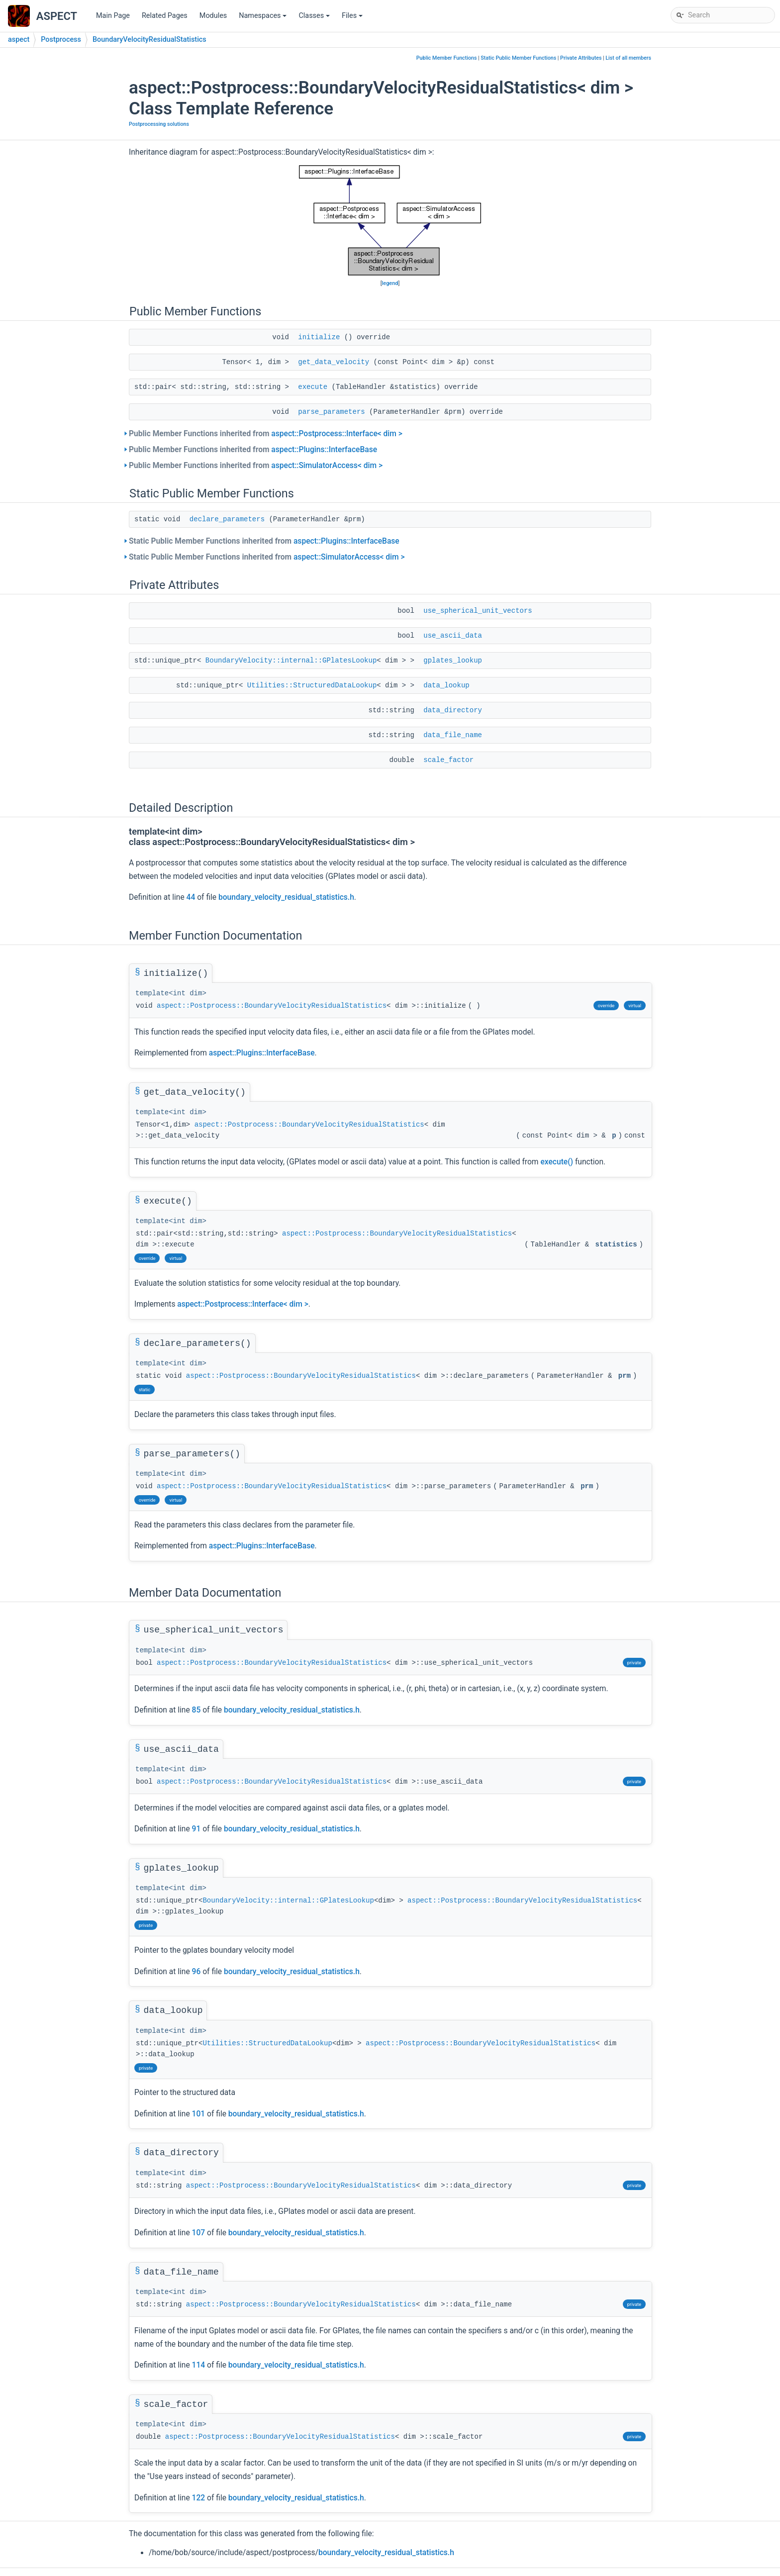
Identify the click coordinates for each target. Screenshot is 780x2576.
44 (191, 897)
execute (312, 387)
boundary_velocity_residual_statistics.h (286, 897)
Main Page (113, 15)
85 (196, 1710)
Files (353, 18)
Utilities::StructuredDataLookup (312, 685)
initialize (319, 337)
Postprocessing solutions (159, 124)
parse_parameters (331, 412)
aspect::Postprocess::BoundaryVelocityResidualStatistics (272, 1006)
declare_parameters (227, 519)
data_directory (452, 710)
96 (196, 1971)
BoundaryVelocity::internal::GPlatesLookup (291, 661)
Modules (213, 15)
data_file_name (452, 735)
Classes (314, 18)
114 (198, 2365)
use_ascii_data (452, 636)
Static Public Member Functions (518, 58)
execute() (556, 1161)
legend (390, 283)
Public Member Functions (446, 58)
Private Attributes (580, 58)
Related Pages (165, 15)
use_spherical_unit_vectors (477, 611)
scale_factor (448, 760)
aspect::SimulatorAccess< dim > (327, 465)
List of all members (628, 58)
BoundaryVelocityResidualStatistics (149, 39)
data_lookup (446, 685)
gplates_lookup (452, 661)
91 (196, 1828)
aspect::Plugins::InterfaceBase (324, 449)
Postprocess (61, 39)
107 (198, 2232)
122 (198, 2497)
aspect (18, 39)
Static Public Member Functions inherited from (264, 541)
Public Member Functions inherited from (265, 433)
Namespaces (263, 18)
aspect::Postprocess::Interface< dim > (336, 433)
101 (198, 2113)
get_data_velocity (333, 362)
